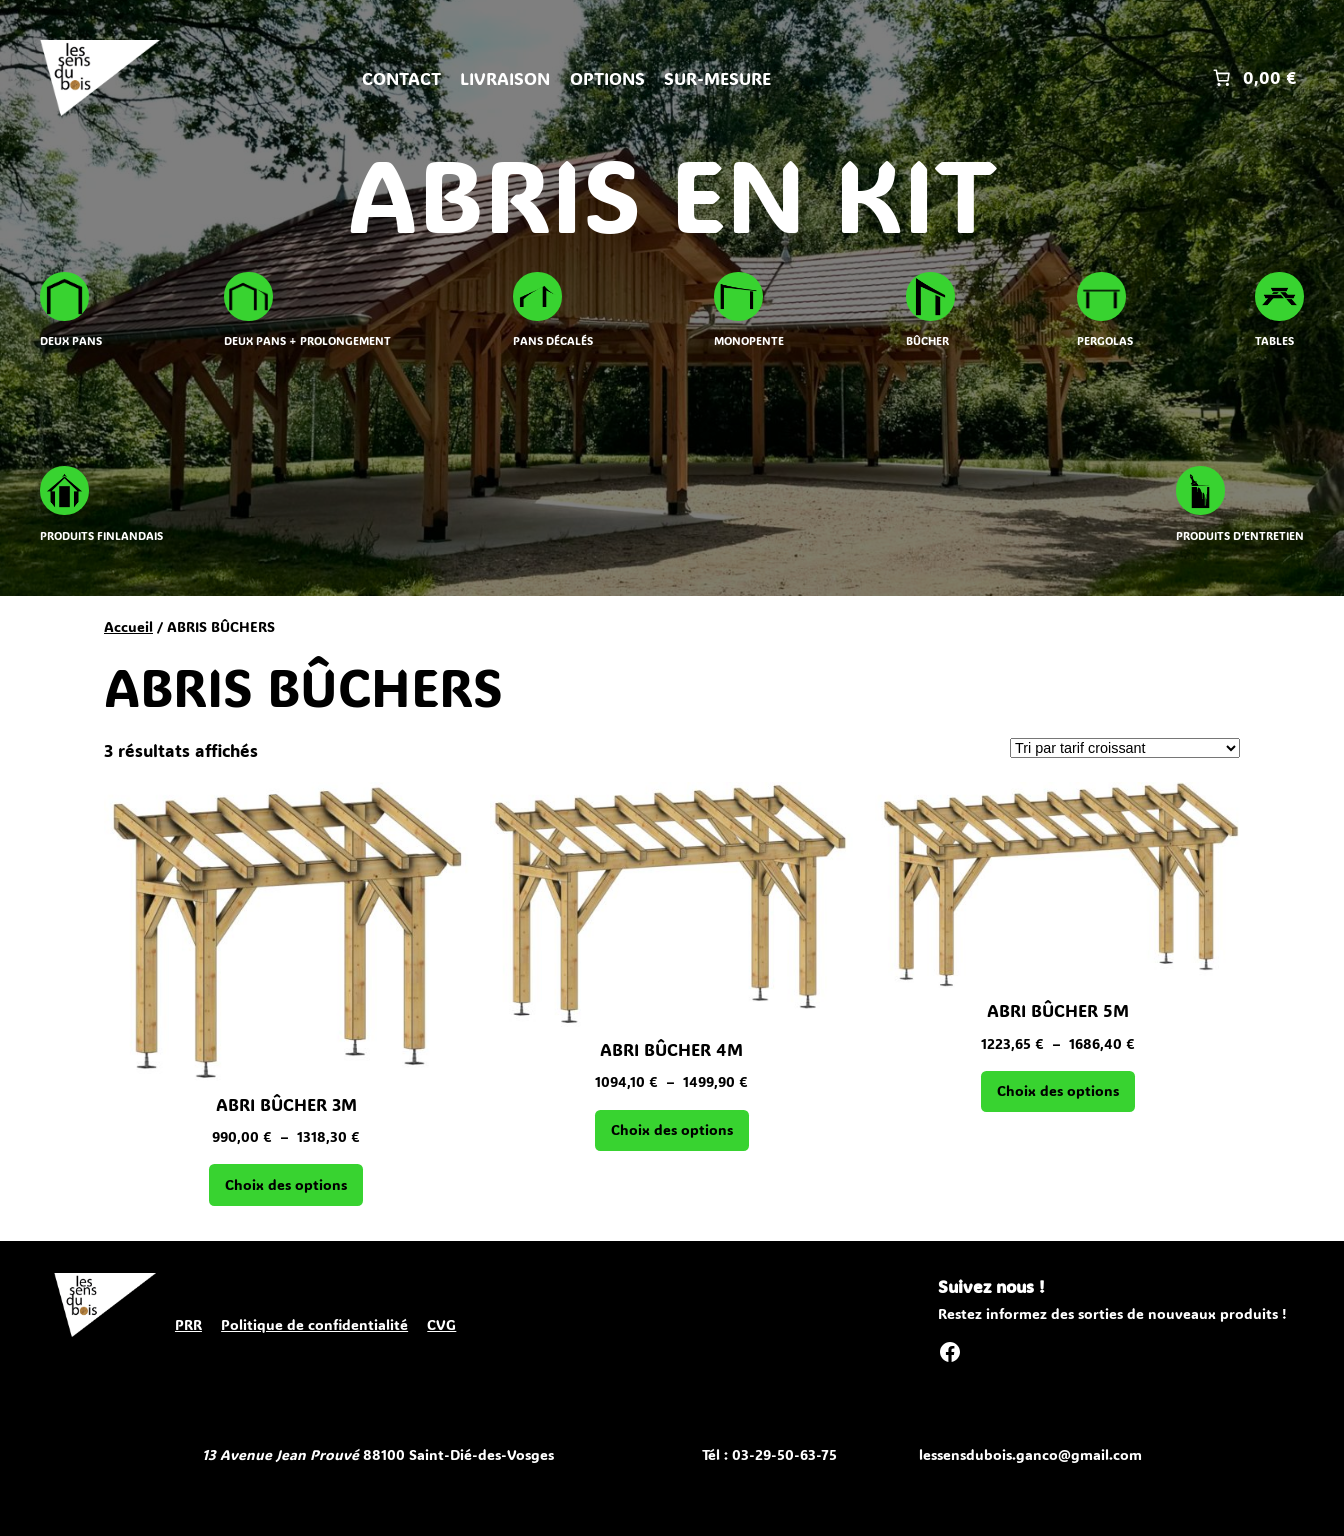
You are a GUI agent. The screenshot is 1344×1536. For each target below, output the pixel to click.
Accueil (128, 626)
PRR (188, 1324)
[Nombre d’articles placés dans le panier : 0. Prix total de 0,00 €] (1252, 78)
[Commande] (1125, 748)
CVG (441, 1324)
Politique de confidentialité (314, 1324)
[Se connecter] (990, 78)
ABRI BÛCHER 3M (286, 1104)
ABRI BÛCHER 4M (671, 1049)
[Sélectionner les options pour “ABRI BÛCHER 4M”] (672, 1131)
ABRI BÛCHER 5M (1058, 1010)
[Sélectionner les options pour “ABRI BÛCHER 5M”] (1058, 1092)
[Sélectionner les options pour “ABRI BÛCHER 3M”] (286, 1185)
